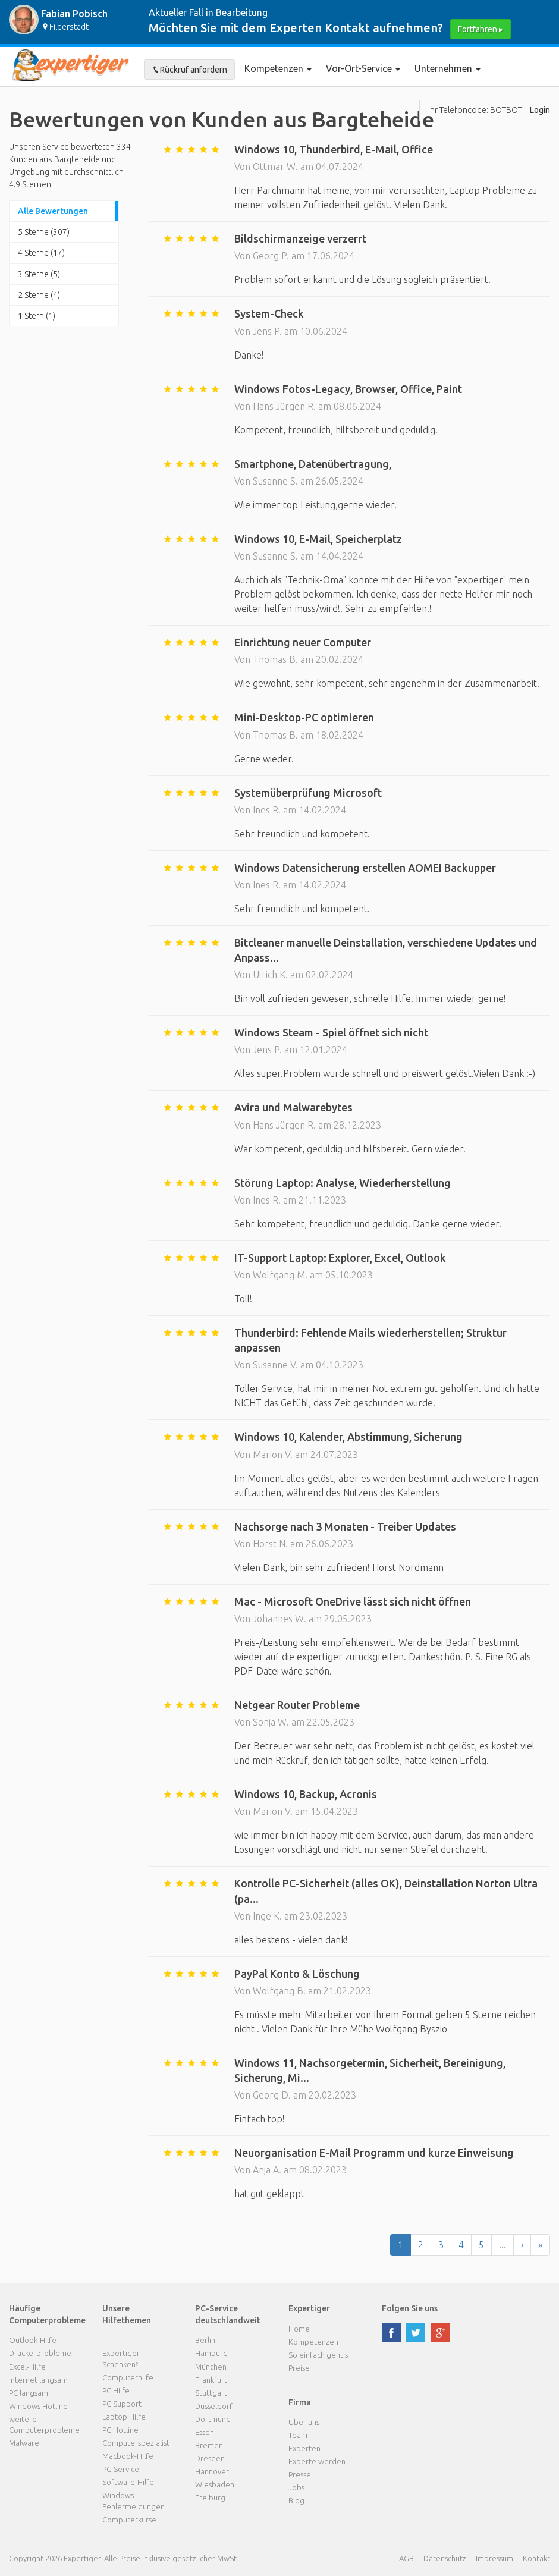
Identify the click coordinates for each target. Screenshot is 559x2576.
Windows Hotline (38, 2406)
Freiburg (210, 2497)
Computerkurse (129, 2519)
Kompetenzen (278, 68)
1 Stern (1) (36, 316)
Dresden (210, 2458)
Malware (24, 2443)
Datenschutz (444, 2558)
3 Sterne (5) (39, 274)
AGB (406, 2558)
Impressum (494, 2558)
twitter (415, 2332)
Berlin (205, 2340)
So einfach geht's (318, 2355)
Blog (296, 2500)
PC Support (122, 2403)
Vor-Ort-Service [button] (363, 68)
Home (299, 2328)
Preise (299, 2368)
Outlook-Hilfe (32, 2340)
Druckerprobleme (40, 2353)
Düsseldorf (214, 2406)
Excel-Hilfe (27, 2367)
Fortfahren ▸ (480, 29)
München (211, 2367)
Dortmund (213, 2419)
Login (540, 110)
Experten (304, 2448)
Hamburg (211, 2353)
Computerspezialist (135, 2443)
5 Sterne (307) (44, 232)
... (502, 2244)
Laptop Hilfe (124, 2416)
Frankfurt (211, 2380)
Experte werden (317, 2461)
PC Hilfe (116, 2390)
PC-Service (120, 2469)
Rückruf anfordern (189, 69)
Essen (204, 2432)
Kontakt (536, 2558)
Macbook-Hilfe (127, 2456)
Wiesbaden (214, 2484)
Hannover (212, 2471)
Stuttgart (211, 2393)
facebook (391, 2332)
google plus (440, 2332)
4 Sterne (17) (41, 252)
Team (297, 2435)
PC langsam (28, 2393)
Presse (299, 2474)
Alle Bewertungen (53, 211)
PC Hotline (120, 2430)
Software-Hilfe (128, 2482)
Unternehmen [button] (447, 68)
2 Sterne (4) (39, 295)
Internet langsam (38, 2380)
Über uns (303, 2422)
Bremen (209, 2445)
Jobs (296, 2487)
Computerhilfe (127, 2377)
